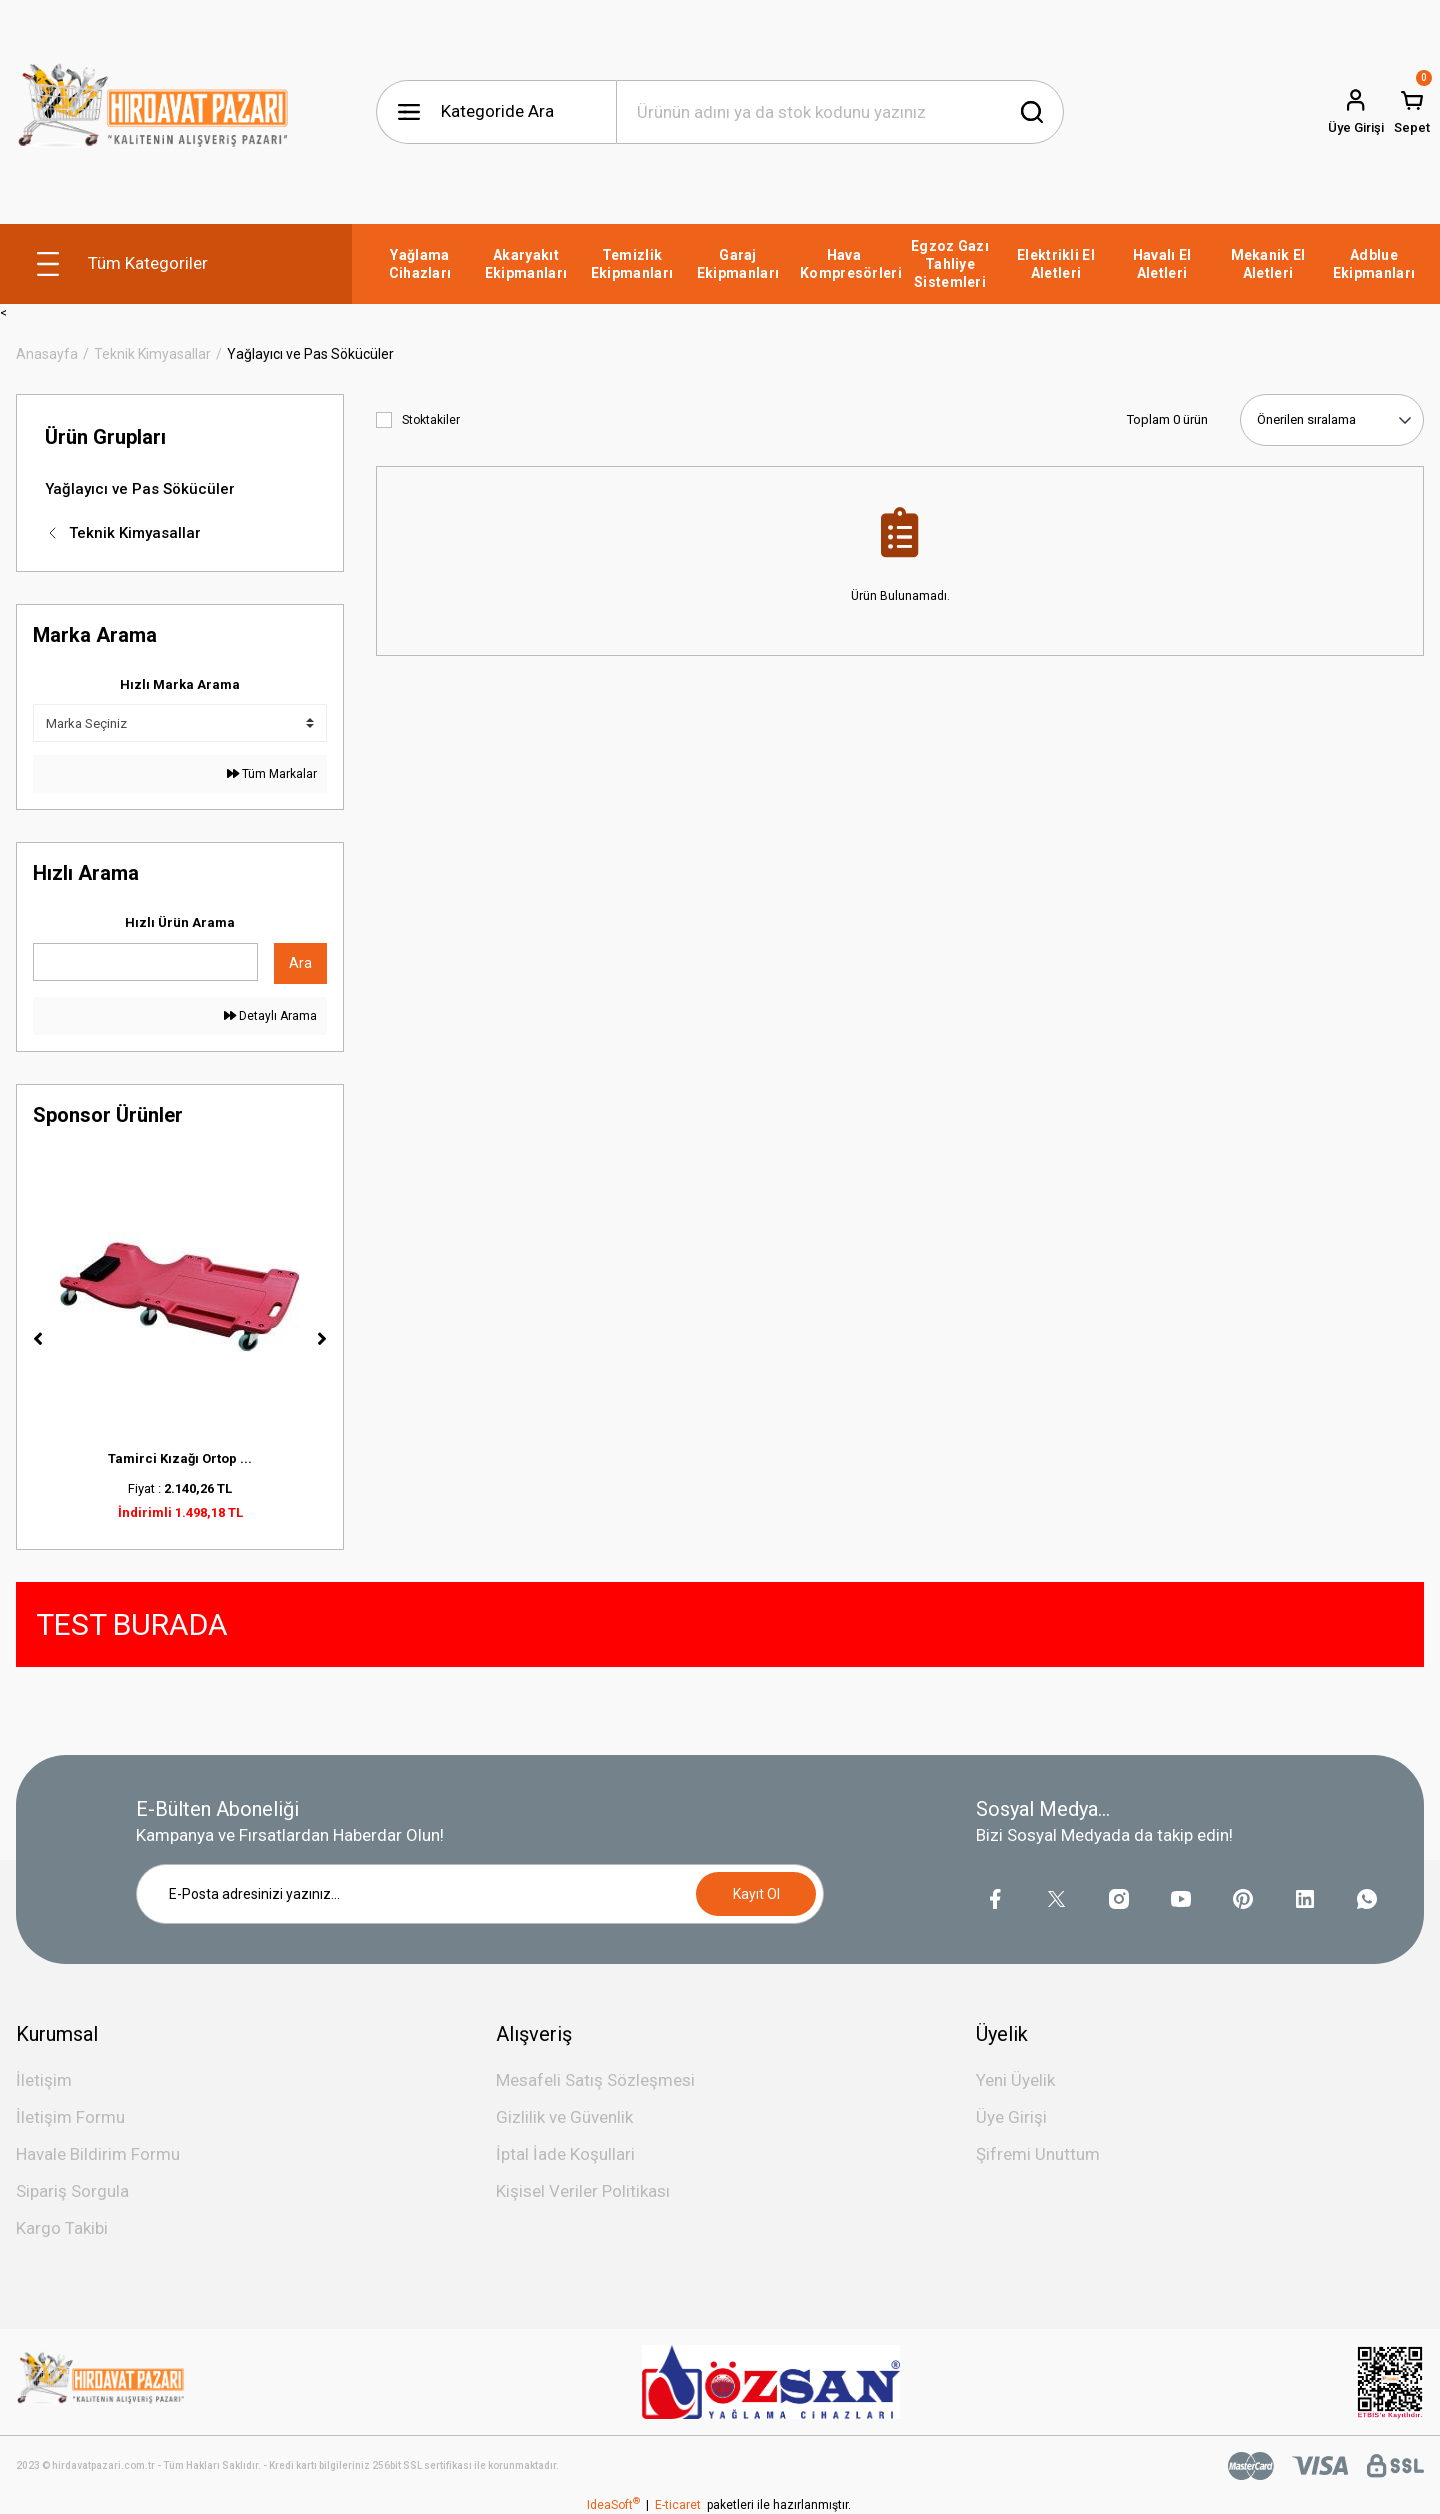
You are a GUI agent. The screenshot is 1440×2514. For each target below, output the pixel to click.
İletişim (44, 2080)
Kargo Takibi (62, 2228)
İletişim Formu (70, 2117)
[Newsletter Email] (480, 1894)
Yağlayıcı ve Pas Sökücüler (310, 354)
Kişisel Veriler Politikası (583, 2191)
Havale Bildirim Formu (98, 2154)
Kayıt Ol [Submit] (756, 1894)
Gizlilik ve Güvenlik (564, 2117)
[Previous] (38, 1339)
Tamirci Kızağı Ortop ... (180, 1458)
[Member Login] (1356, 112)
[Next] (322, 1339)
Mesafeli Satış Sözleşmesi (595, 2080)
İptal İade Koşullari (565, 2154)
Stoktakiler (431, 420)
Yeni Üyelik (1015, 2080)
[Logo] (153, 112)
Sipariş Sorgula (72, 2191)
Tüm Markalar (272, 774)
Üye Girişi (1011, 2117)
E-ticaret (678, 2505)
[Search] (840, 112)
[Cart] (1412, 112)
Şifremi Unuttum (1038, 2154)
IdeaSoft (613, 2505)
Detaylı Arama (270, 1016)
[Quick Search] (145, 962)
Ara (300, 963)
